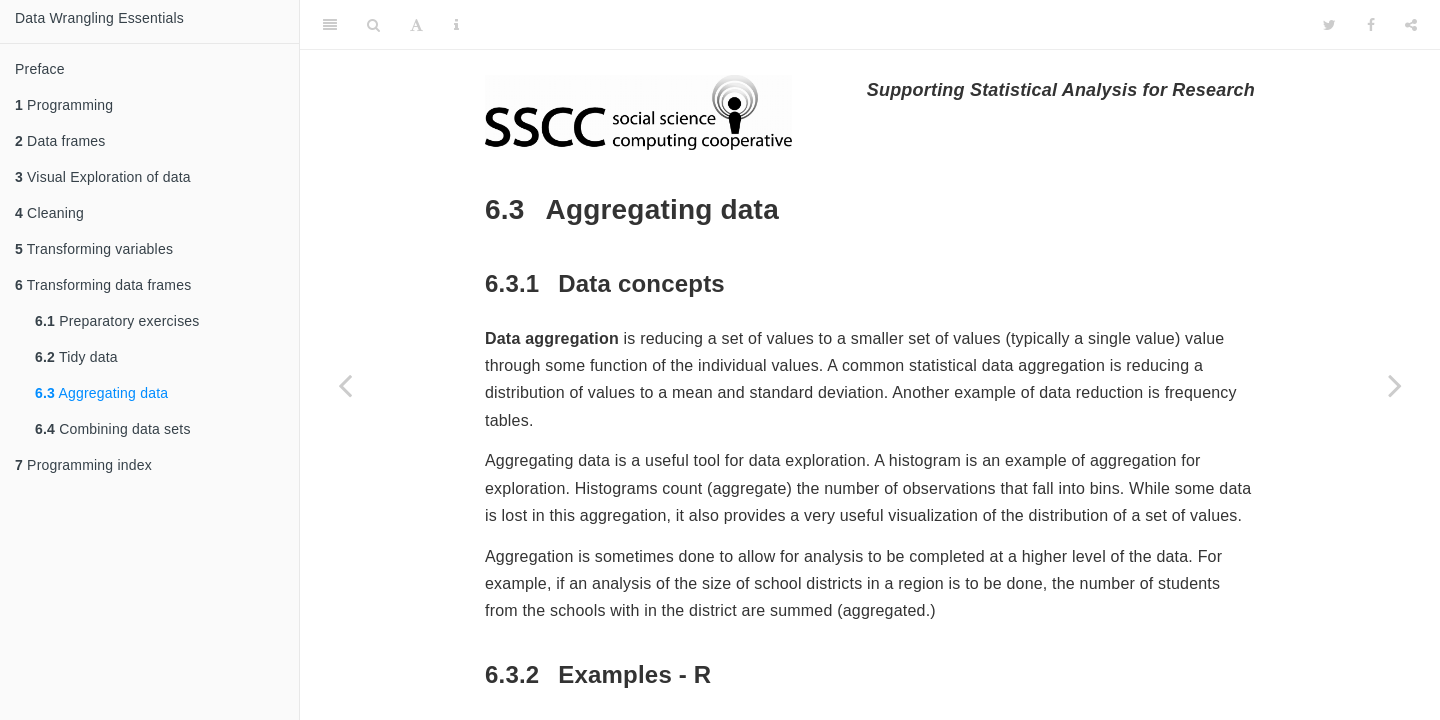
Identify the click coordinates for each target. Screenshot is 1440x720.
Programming (64, 105)
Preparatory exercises (117, 321)
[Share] (1411, 25)
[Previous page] (345, 385)
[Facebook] (1371, 25)
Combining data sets (113, 429)
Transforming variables (94, 249)
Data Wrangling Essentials (99, 18)
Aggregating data (101, 393)
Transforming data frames (103, 285)
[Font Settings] (416, 25)
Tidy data (76, 357)
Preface (40, 69)
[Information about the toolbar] (456, 25)
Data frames (60, 141)
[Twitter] (1329, 25)
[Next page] (1395, 385)
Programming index (83, 465)
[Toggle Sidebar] (330, 25)
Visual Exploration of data (103, 177)
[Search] (373, 25)
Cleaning (49, 213)
